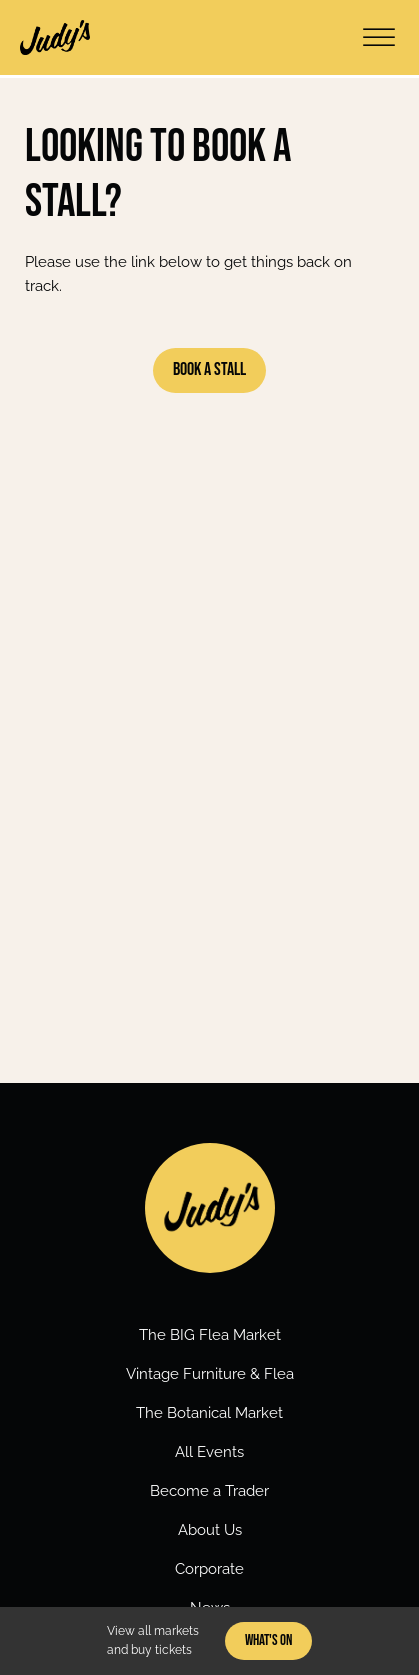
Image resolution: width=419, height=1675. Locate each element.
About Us (210, 1530)
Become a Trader (209, 1491)
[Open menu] (379, 38)
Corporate (209, 1569)
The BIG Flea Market (210, 1335)
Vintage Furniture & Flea (210, 1374)
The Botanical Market (209, 1413)
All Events (209, 1452)
